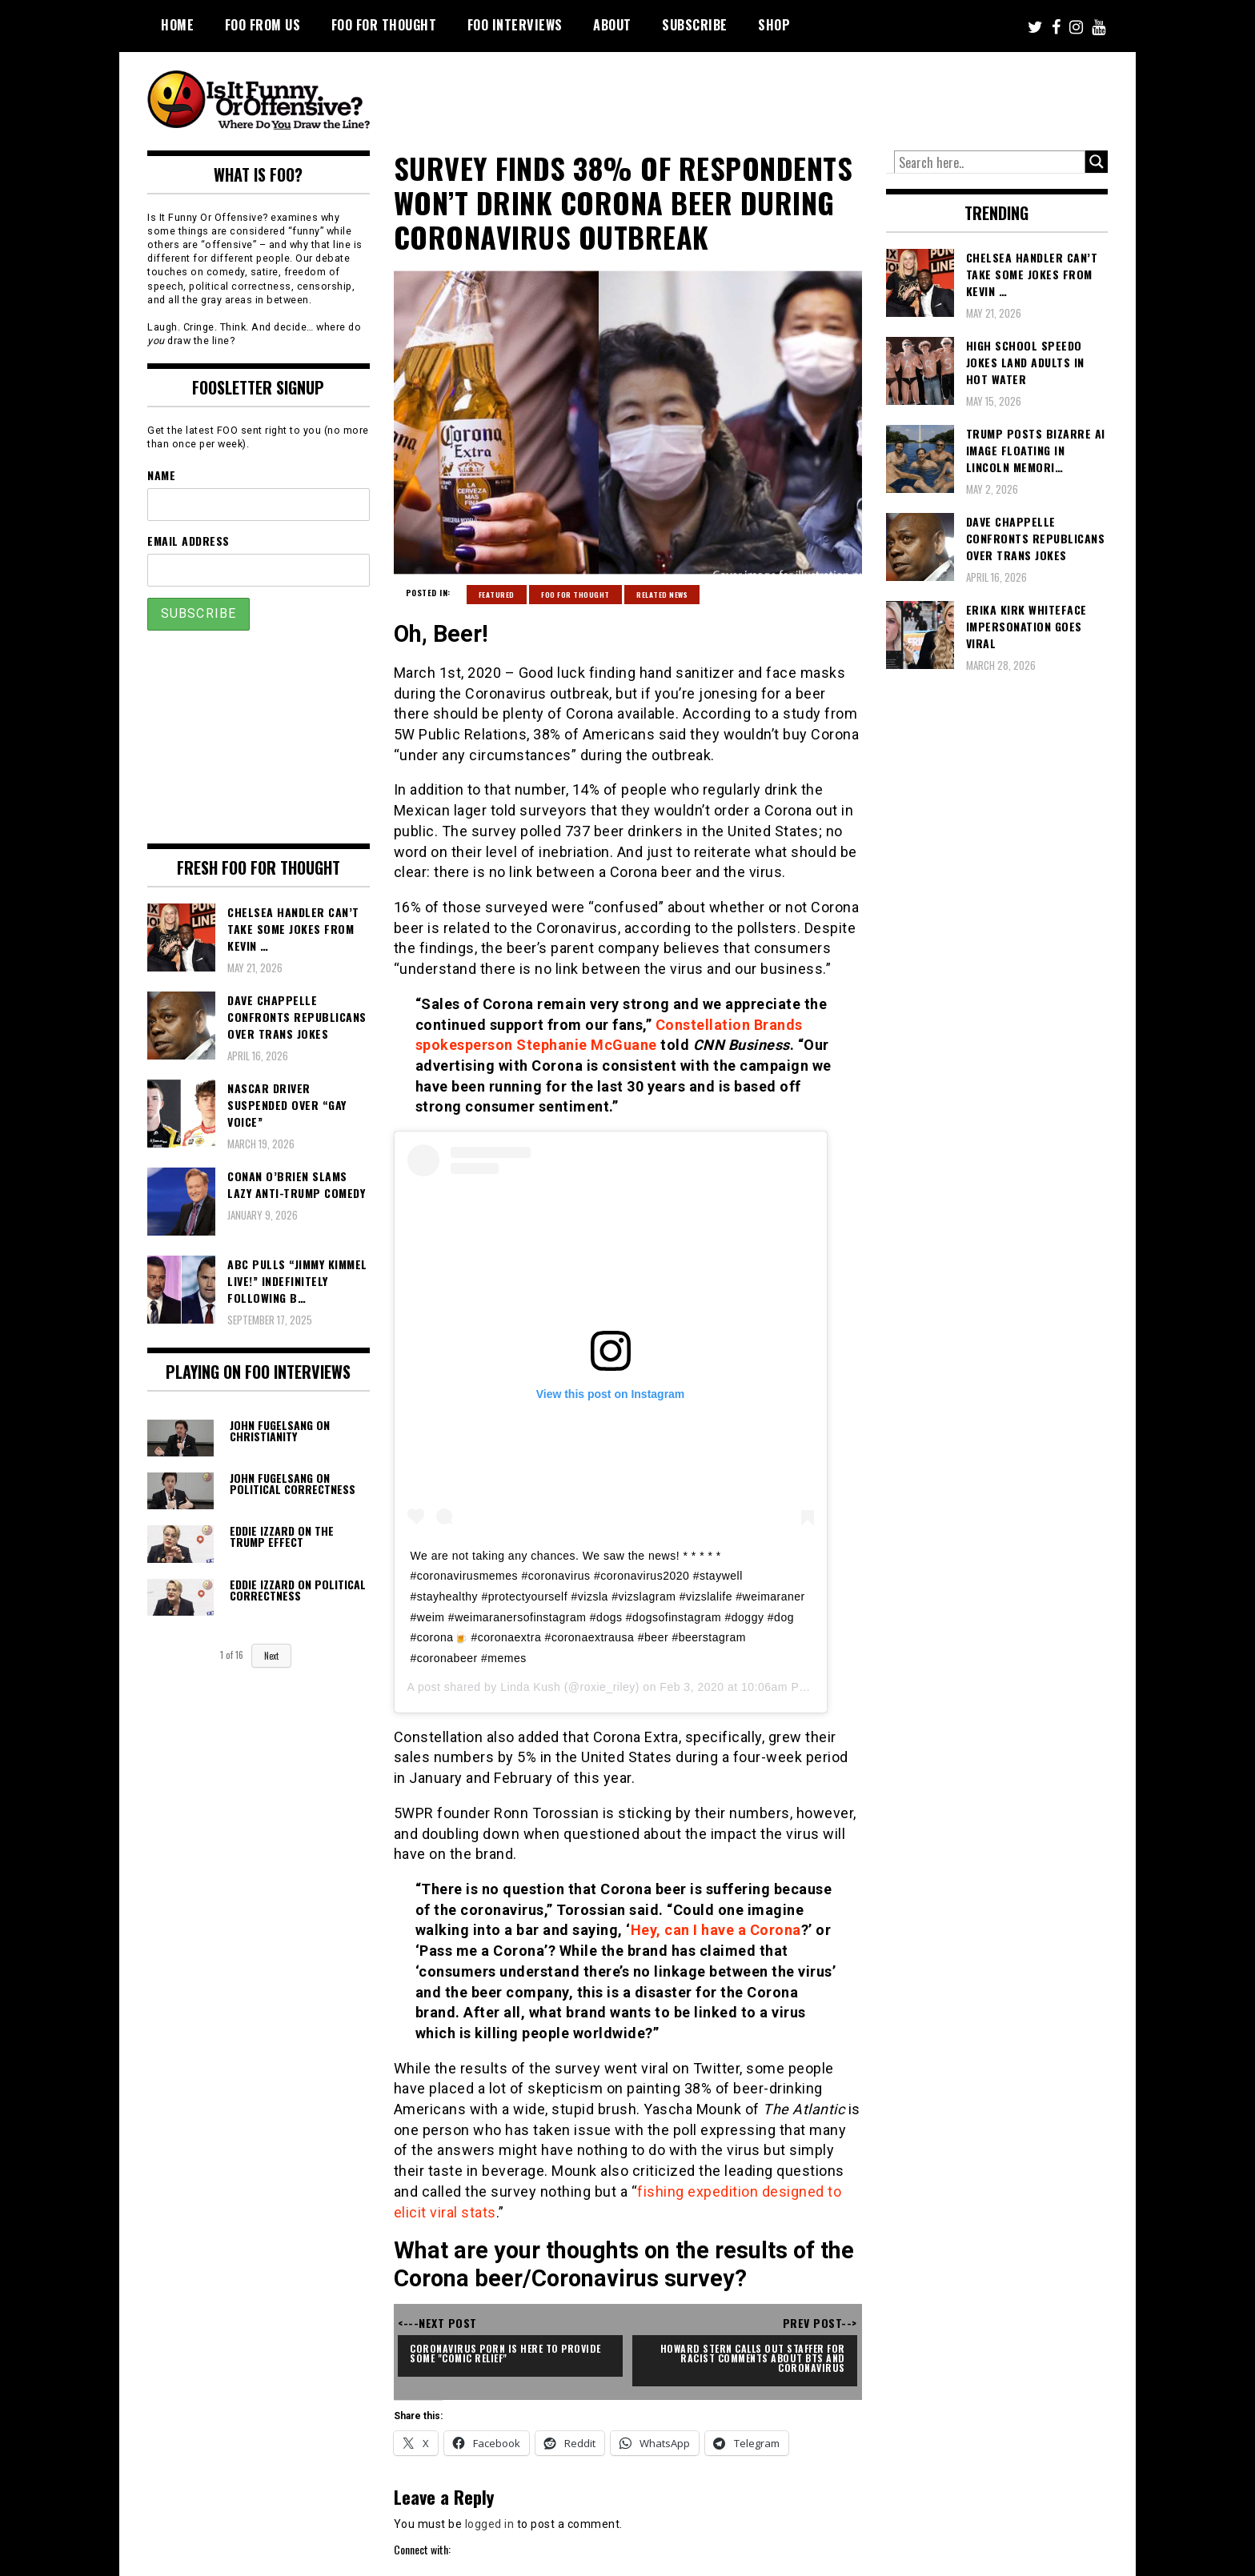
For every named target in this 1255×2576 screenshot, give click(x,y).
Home (177, 24)
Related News (662, 594)
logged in (490, 2524)
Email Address (188, 540)
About (612, 24)
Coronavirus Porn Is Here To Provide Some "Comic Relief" (506, 2353)
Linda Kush (530, 1687)
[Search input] (990, 162)
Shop (774, 24)
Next (271, 1655)
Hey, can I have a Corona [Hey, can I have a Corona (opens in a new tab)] (716, 1929)
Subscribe (695, 24)
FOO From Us (263, 24)
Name (161, 475)
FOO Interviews (515, 24)
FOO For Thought (384, 24)
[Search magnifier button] (1096, 161)
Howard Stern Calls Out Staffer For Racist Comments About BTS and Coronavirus (754, 2358)
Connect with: (422, 2549)
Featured (497, 594)
